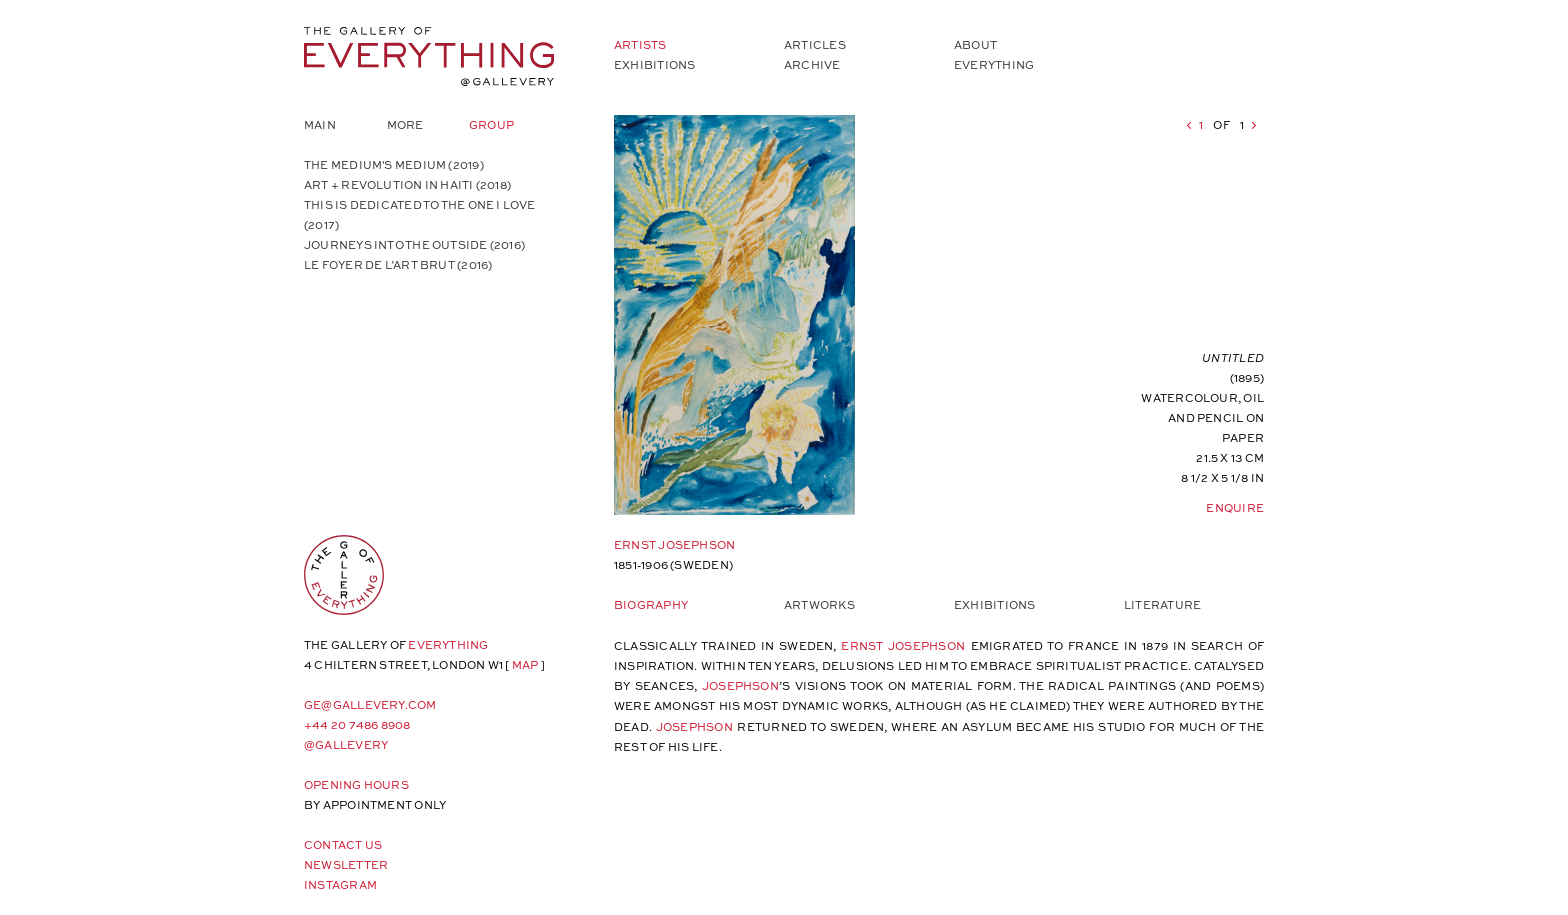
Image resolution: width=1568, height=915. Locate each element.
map (525, 664)
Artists (640, 44)
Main (320, 124)
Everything (994, 64)
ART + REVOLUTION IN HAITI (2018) (407, 184)
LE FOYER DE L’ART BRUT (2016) (398, 264)
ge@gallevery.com (370, 704)
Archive (812, 64)
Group (491, 124)
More (405, 124)
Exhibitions (654, 64)
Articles (815, 44)
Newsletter (346, 864)
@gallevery (346, 744)
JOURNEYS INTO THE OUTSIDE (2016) (414, 244)
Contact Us (343, 844)
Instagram (340, 884)
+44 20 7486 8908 (357, 724)
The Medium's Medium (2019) (394, 164)
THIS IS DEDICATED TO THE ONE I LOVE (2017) (420, 214)
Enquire (1235, 507)
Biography (651, 604)
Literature (1162, 604)
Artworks (819, 604)
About (975, 44)
